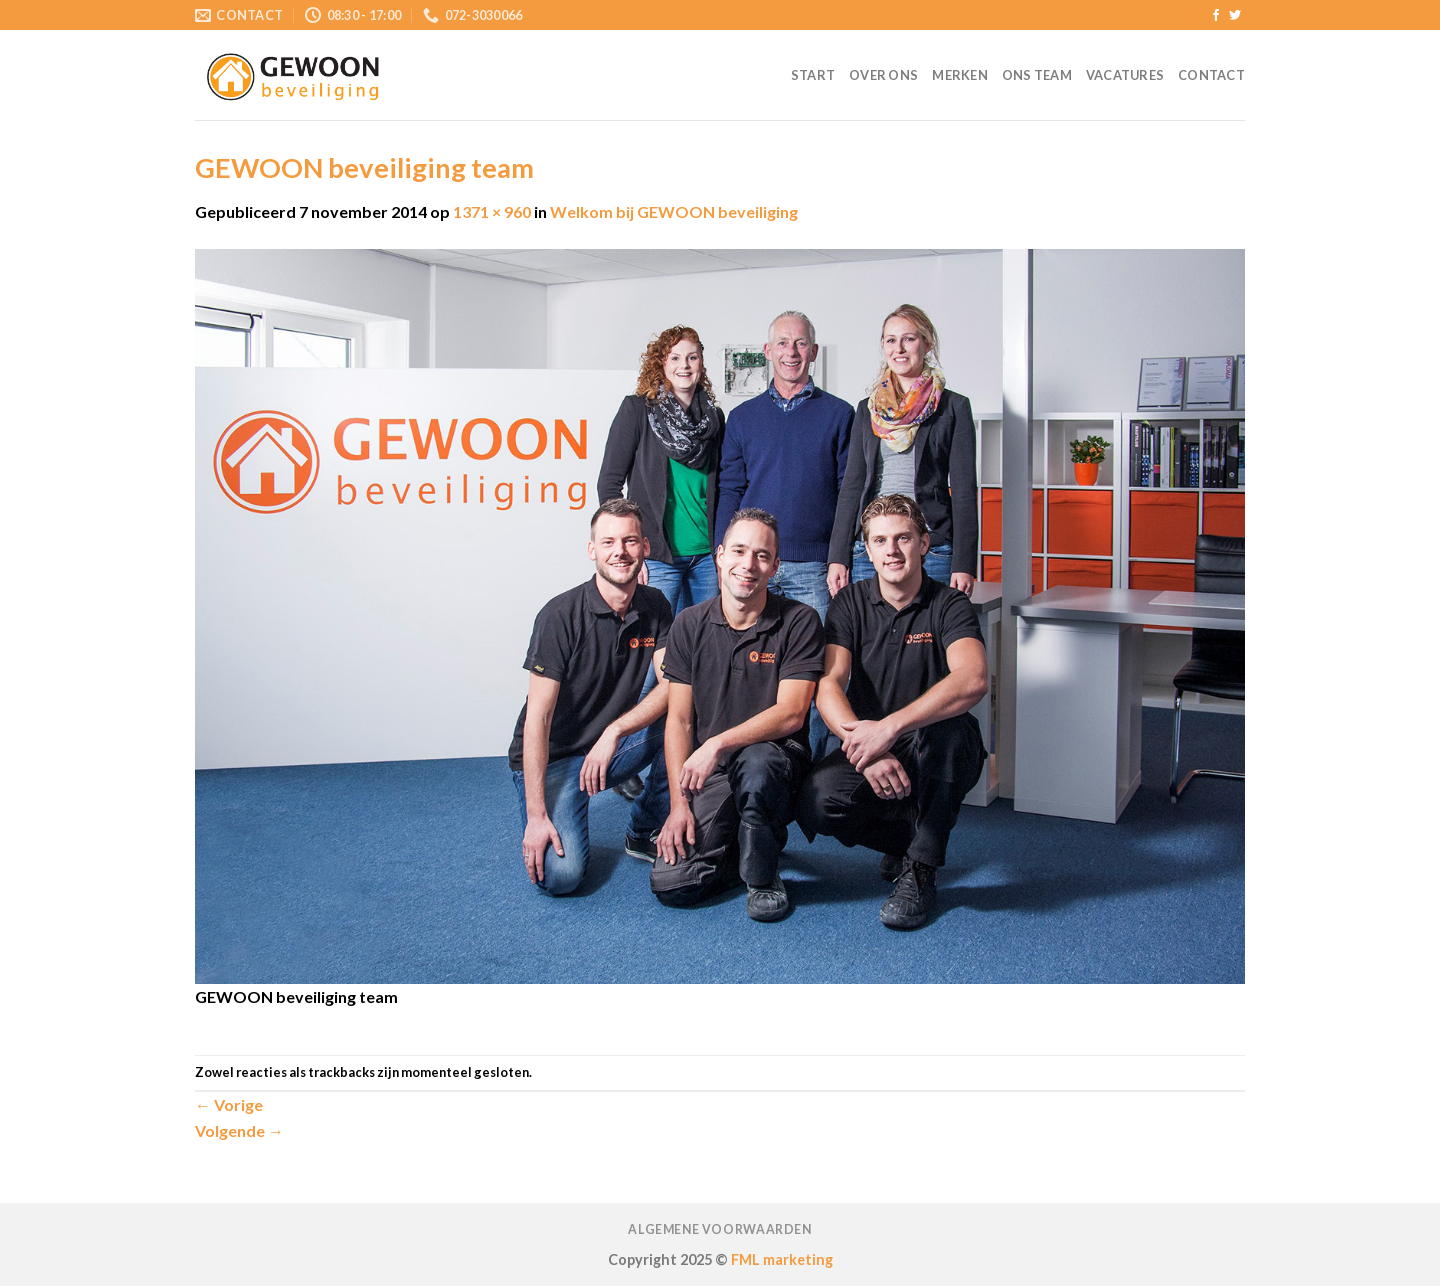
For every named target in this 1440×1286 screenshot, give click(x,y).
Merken (960, 75)
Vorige (229, 1104)
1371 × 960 (492, 211)
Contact (1211, 75)
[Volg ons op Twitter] (1235, 16)
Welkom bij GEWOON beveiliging (674, 211)
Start (813, 75)
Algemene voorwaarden (719, 1229)
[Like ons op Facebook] (1216, 16)
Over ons (883, 75)
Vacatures (1125, 75)
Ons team (1037, 75)
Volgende (239, 1130)
